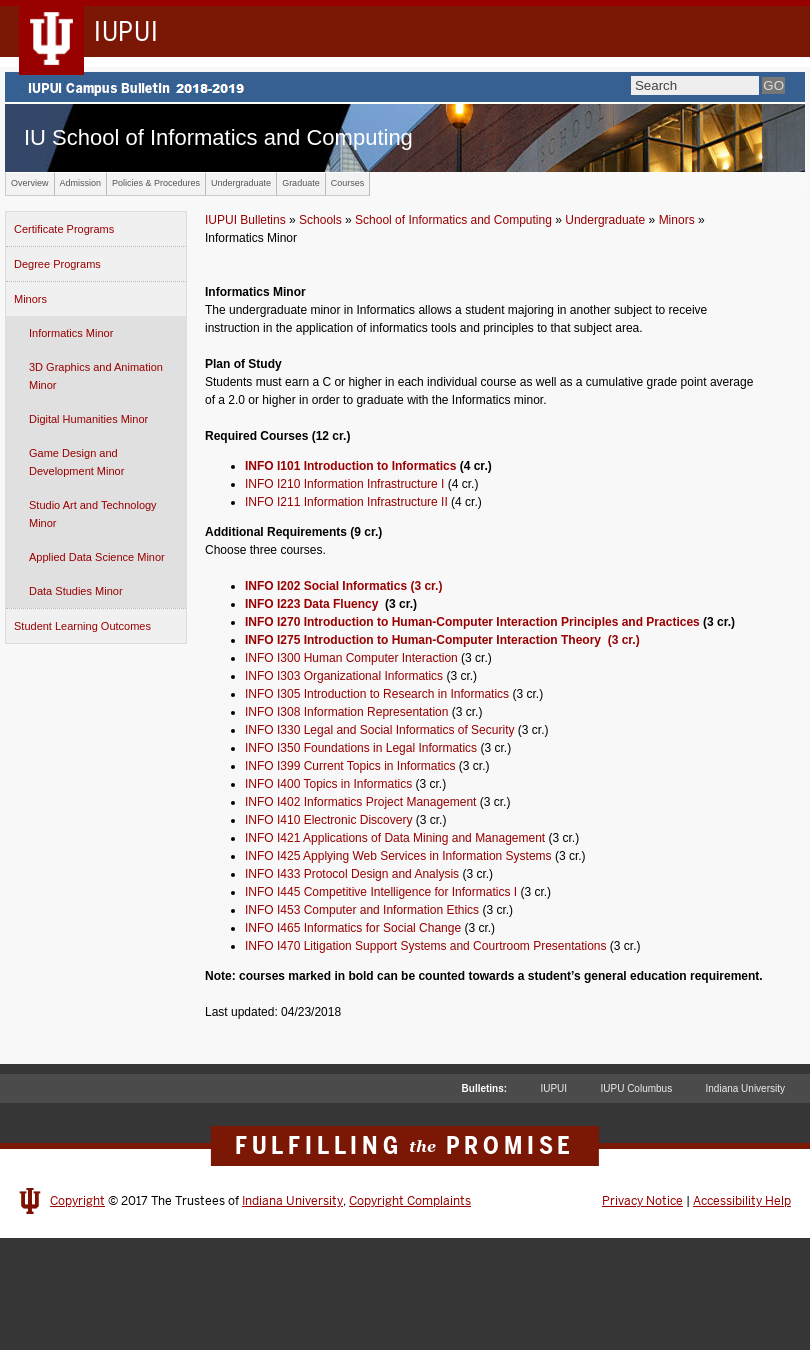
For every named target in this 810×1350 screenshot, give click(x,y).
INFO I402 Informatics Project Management (360, 802)
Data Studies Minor (76, 591)
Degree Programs (57, 264)
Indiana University (745, 1088)
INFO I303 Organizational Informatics (344, 676)
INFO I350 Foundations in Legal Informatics (361, 748)
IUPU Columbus (636, 1088)
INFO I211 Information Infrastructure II (346, 502)
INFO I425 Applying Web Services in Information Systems (398, 856)
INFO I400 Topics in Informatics (328, 784)
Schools (320, 220)
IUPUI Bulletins (245, 220)
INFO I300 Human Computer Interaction (351, 658)
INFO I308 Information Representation (346, 712)
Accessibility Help (742, 1201)
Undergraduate (241, 183)
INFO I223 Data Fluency (313, 604)
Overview (30, 183)
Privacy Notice (642, 1201)
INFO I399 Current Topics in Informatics (350, 766)
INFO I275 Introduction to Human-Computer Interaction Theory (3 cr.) (442, 640)
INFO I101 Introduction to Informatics (350, 466)
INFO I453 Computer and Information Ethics (362, 910)
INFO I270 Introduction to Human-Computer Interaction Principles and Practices (472, 622)
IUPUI (553, 1088)
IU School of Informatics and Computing (218, 137)
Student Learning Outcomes (82, 626)
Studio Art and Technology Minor (93, 514)
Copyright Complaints (410, 1201)
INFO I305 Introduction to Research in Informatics (377, 694)
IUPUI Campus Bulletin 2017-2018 (405, 87)
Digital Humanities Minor (88, 419)
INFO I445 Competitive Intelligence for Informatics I (381, 892)
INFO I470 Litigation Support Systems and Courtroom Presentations (426, 946)
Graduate (301, 183)
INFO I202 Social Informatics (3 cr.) (343, 586)
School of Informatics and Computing (453, 220)
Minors (30, 299)
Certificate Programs (64, 229)
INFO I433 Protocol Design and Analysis (352, 874)
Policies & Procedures (156, 183)
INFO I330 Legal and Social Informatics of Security (379, 730)
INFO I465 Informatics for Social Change (353, 928)
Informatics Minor (71, 333)
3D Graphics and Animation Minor (96, 376)
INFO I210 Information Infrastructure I (344, 484)
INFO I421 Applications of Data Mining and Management (395, 838)
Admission (81, 183)
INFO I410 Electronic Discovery (328, 820)
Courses (348, 183)
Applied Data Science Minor (97, 557)
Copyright (77, 1201)
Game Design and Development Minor (76, 462)
